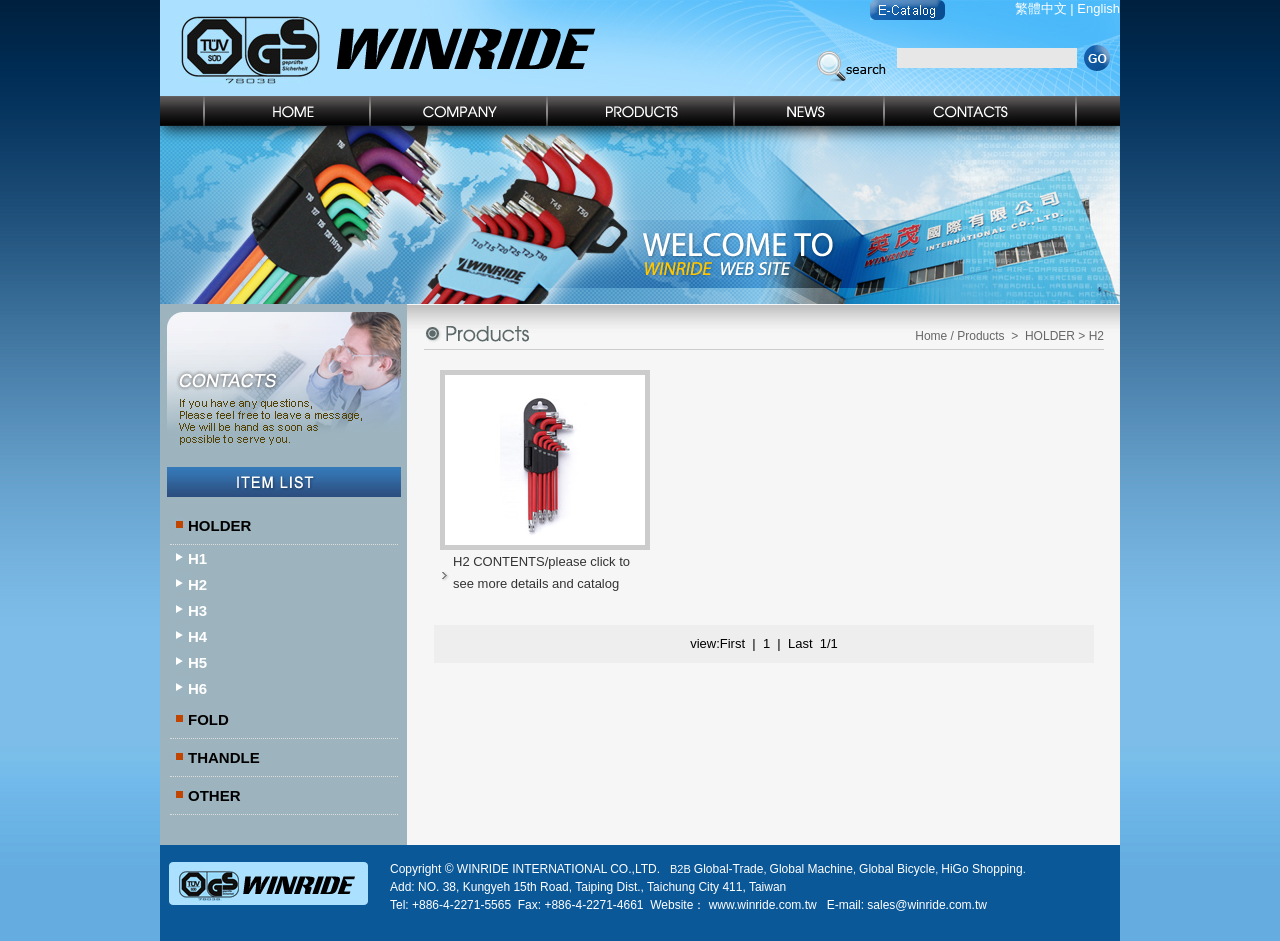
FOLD (208, 719)
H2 (197, 584)
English (1098, 8)
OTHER (214, 795)
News (810, 111)
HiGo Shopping (981, 869)
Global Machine (811, 869)
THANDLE (224, 757)
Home (265, 111)
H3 (197, 610)
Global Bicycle (897, 869)
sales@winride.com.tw (927, 905)
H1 (197, 558)
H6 (197, 688)
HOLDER (219, 525)
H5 (197, 662)
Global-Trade (729, 869)
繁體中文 (1041, 8)
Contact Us (1002, 111)
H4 (197, 636)
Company (459, 111)
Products (641, 111)
